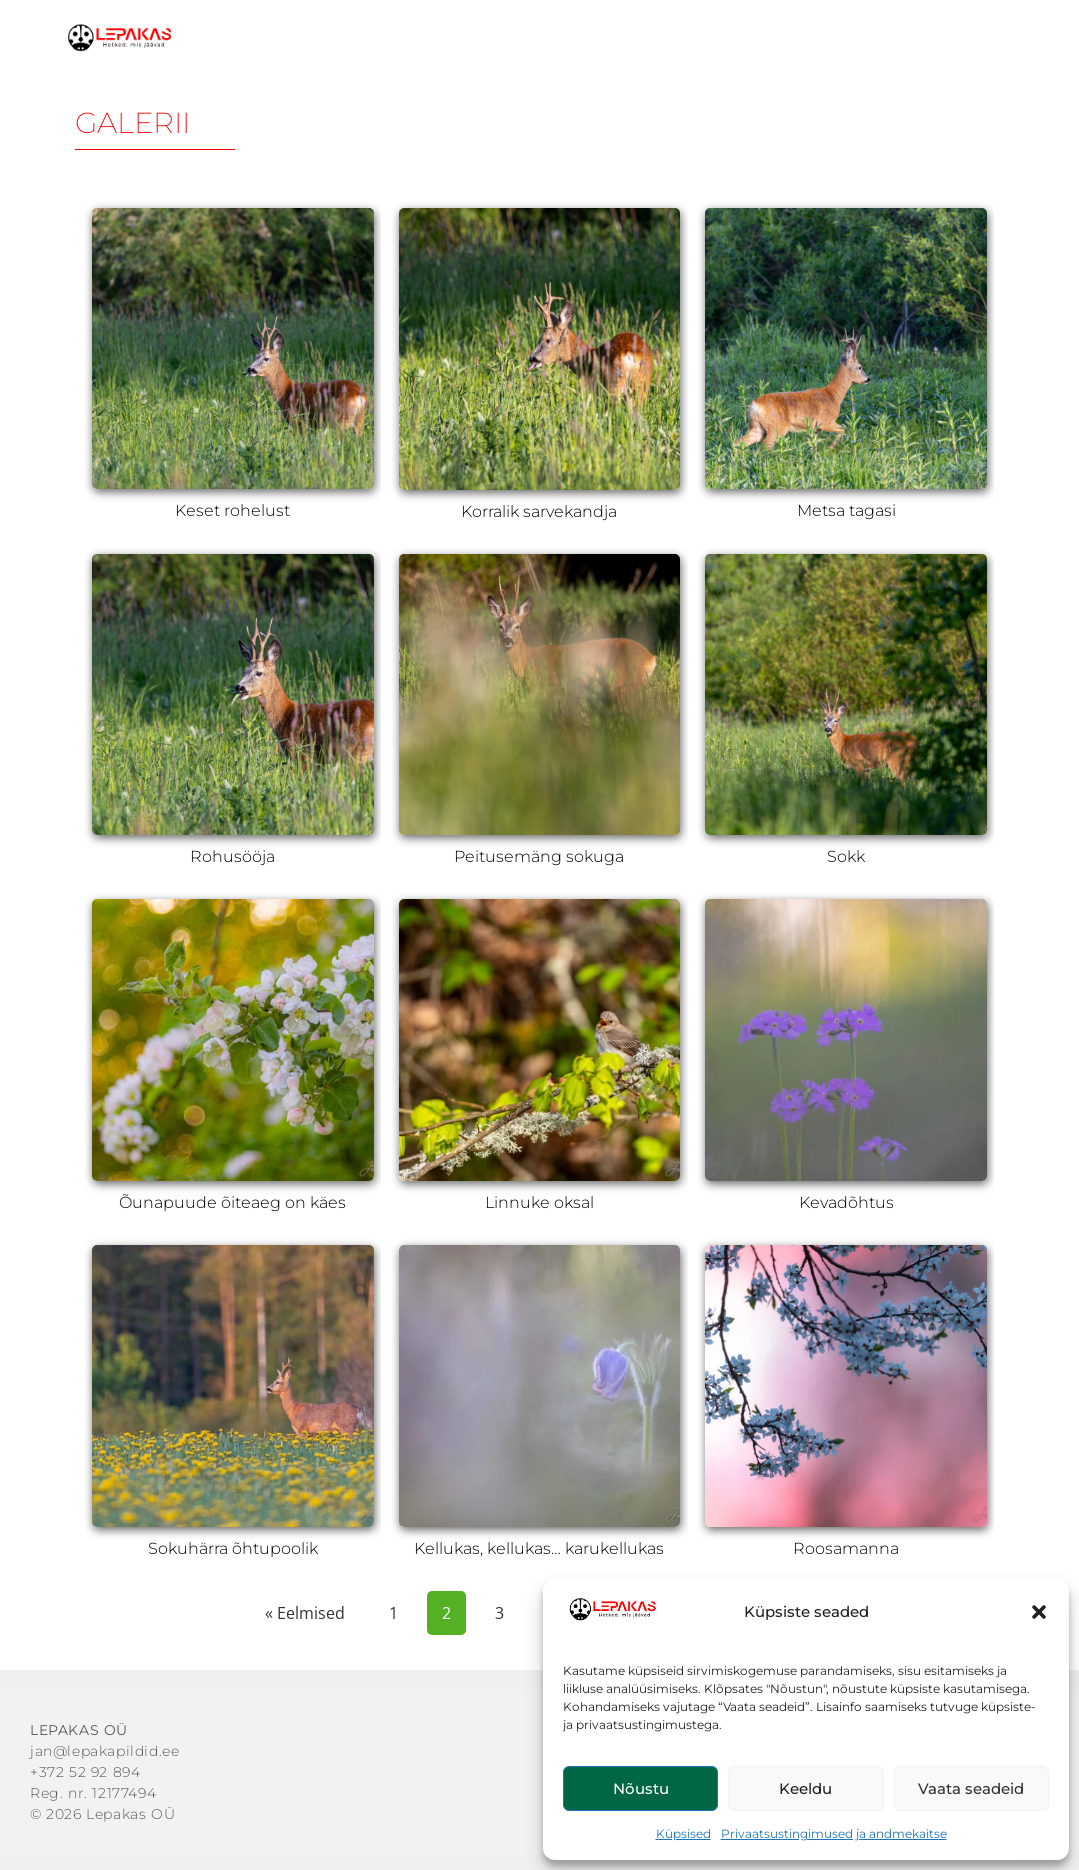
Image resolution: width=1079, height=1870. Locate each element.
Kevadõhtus (846, 1202)
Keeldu (805, 1788)
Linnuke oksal (539, 1202)
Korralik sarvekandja (539, 511)
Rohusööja (232, 856)
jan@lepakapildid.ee (104, 1751)
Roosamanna (846, 1548)
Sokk (846, 856)
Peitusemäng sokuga (539, 856)
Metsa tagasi (846, 510)
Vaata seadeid (971, 1788)
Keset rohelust (232, 510)
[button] (1039, 1612)
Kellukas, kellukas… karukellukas (539, 1548)
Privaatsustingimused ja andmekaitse (834, 1833)
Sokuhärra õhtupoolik (233, 1548)
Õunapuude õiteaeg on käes (232, 1202)
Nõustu (641, 1788)
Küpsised (683, 1833)
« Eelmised (305, 1613)
